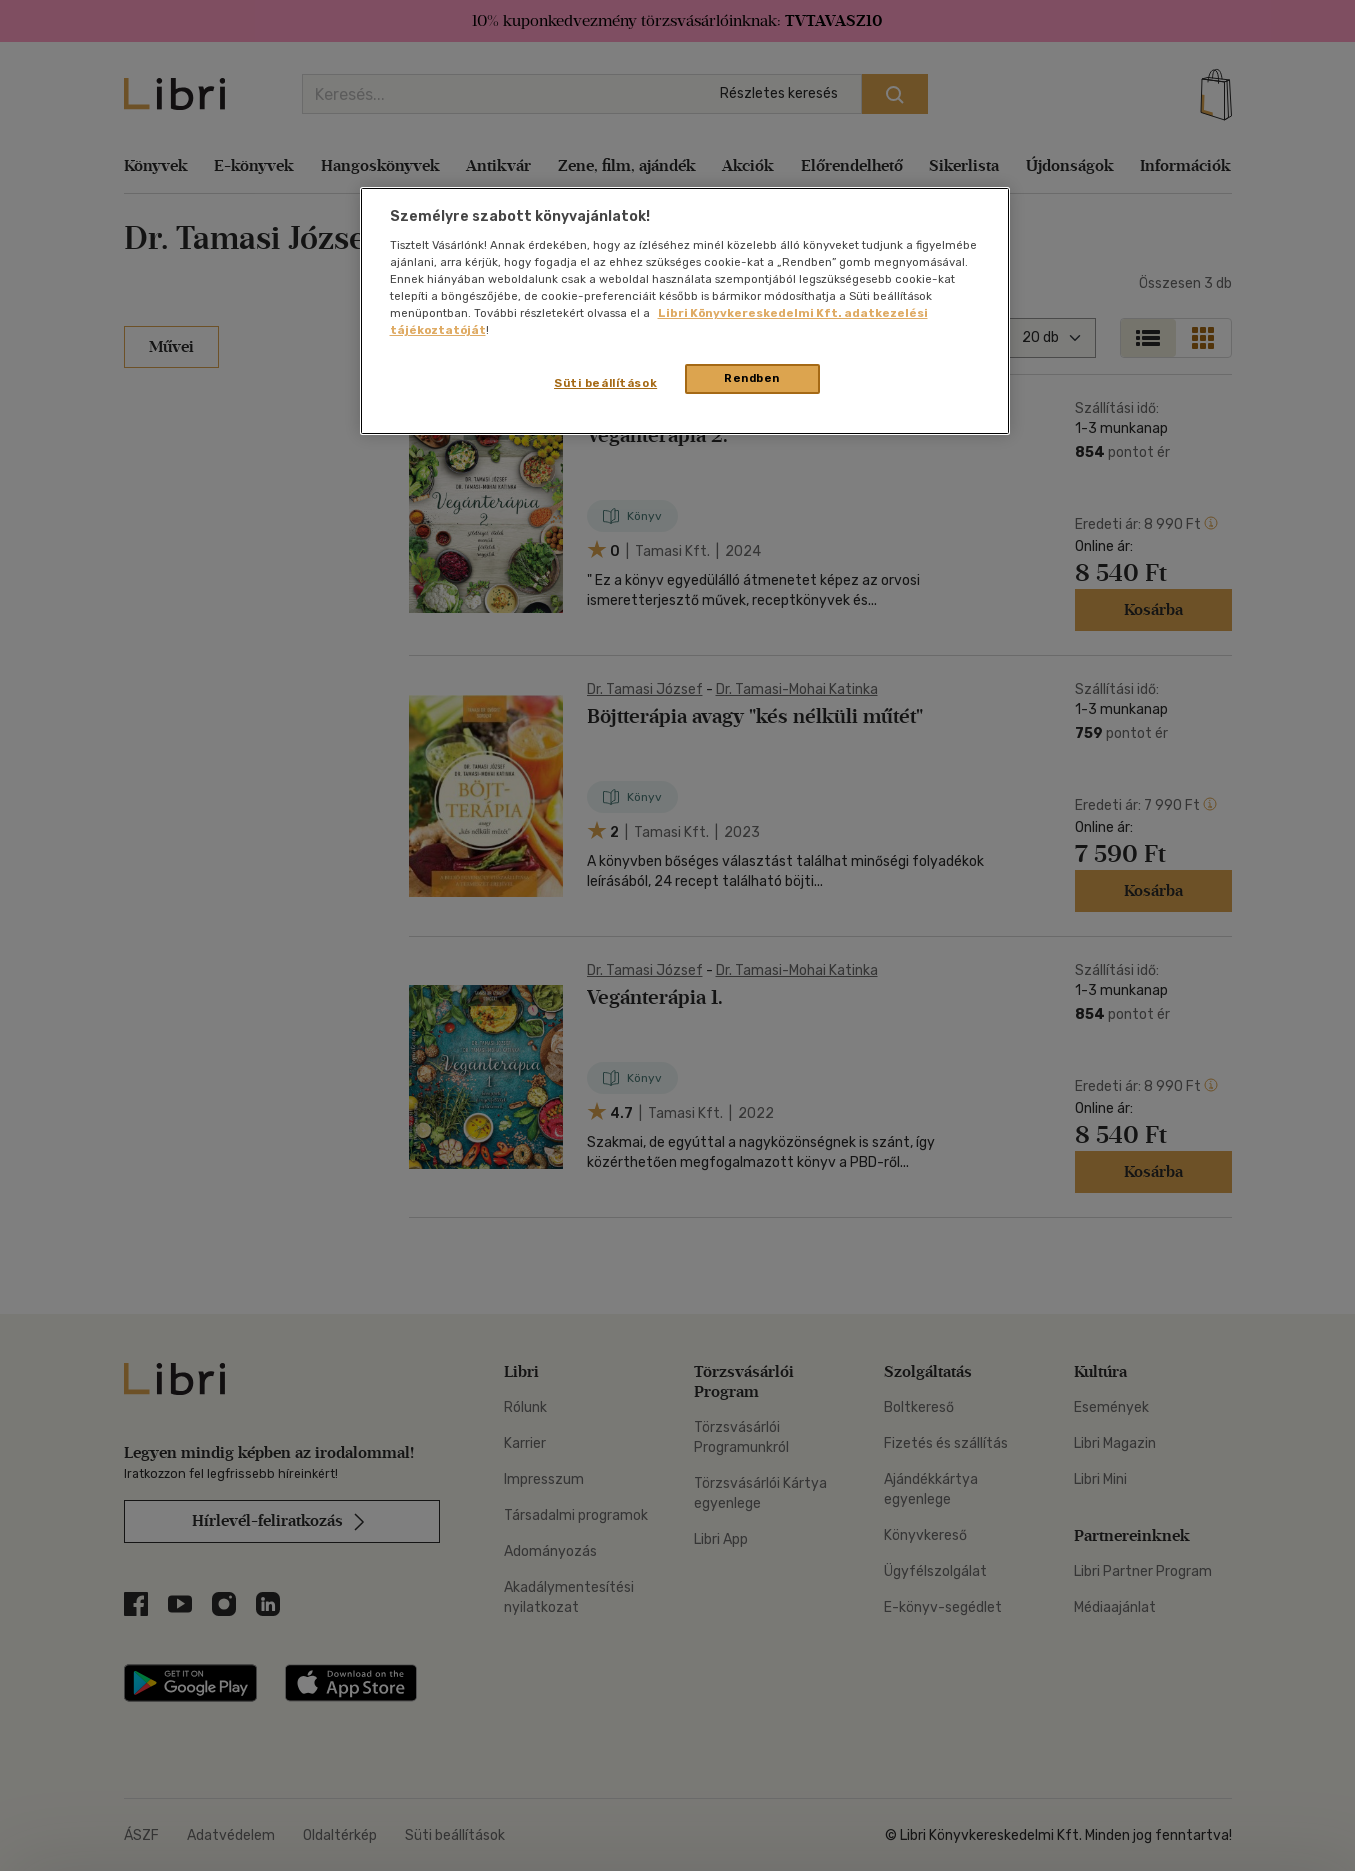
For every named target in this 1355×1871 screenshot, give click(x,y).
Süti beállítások (605, 383)
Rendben (752, 378)
